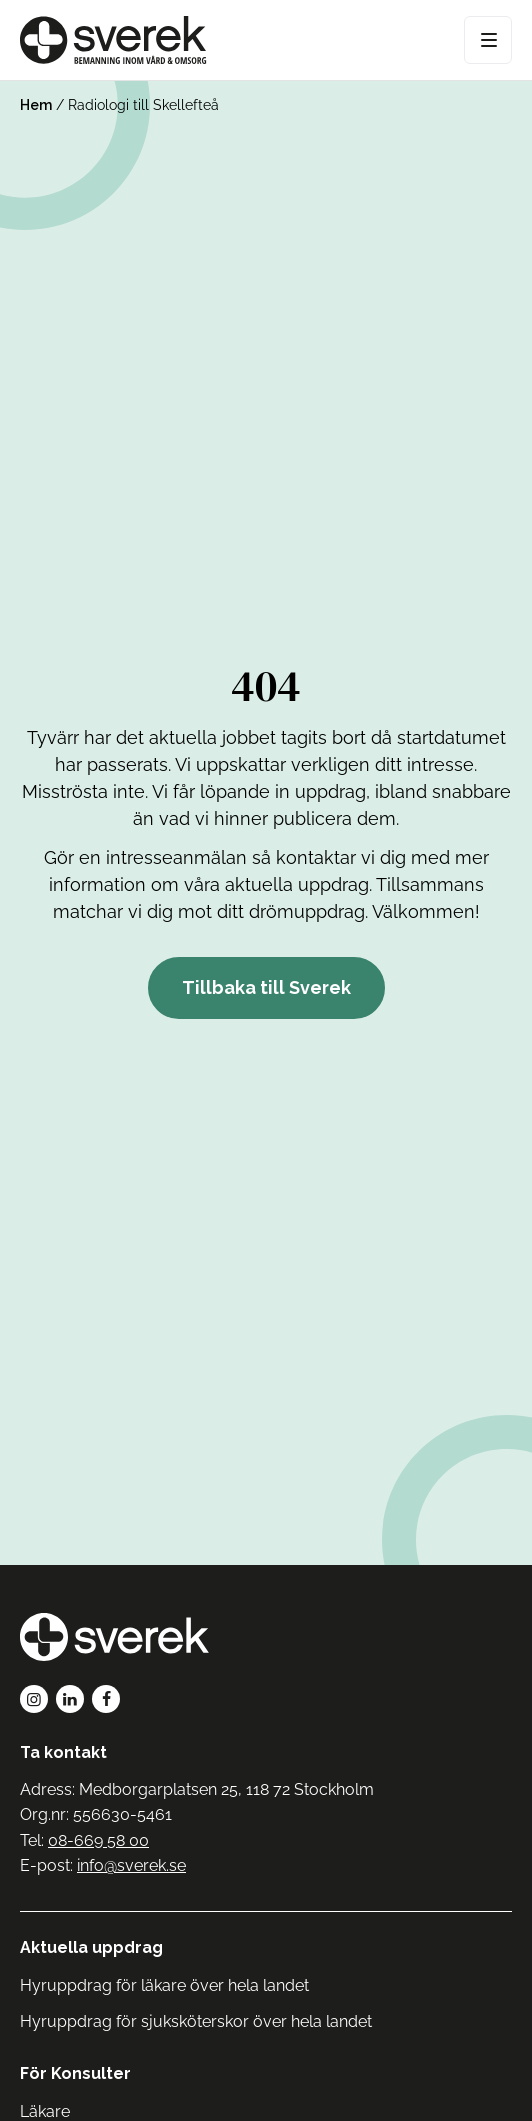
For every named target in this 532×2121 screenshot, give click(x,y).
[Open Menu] (488, 40)
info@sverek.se (131, 1865)
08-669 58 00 (98, 1840)
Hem (36, 105)
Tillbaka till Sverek (266, 987)
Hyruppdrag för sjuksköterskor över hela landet (196, 2021)
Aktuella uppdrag (91, 1947)
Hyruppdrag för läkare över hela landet (164, 1985)
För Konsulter (75, 2073)
